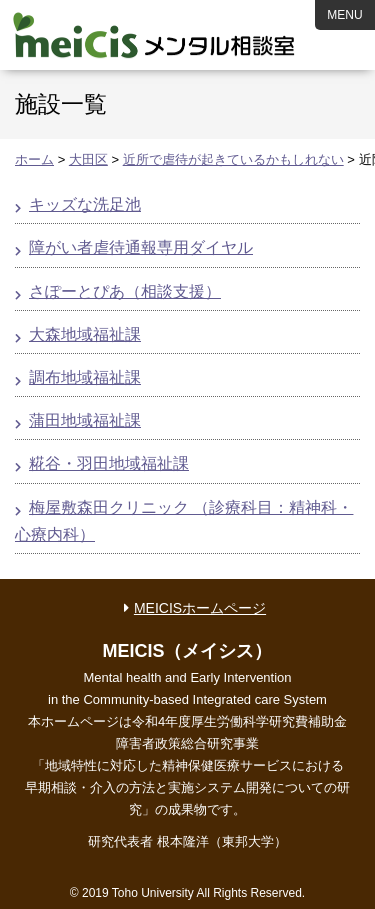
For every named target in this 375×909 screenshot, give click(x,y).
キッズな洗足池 (85, 204)
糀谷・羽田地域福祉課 (109, 463)
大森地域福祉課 (85, 334)
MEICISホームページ (200, 608)
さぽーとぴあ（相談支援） (125, 291)
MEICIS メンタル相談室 (154, 35)
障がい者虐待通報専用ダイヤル (141, 247)
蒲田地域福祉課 (85, 420)
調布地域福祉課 (85, 377)
